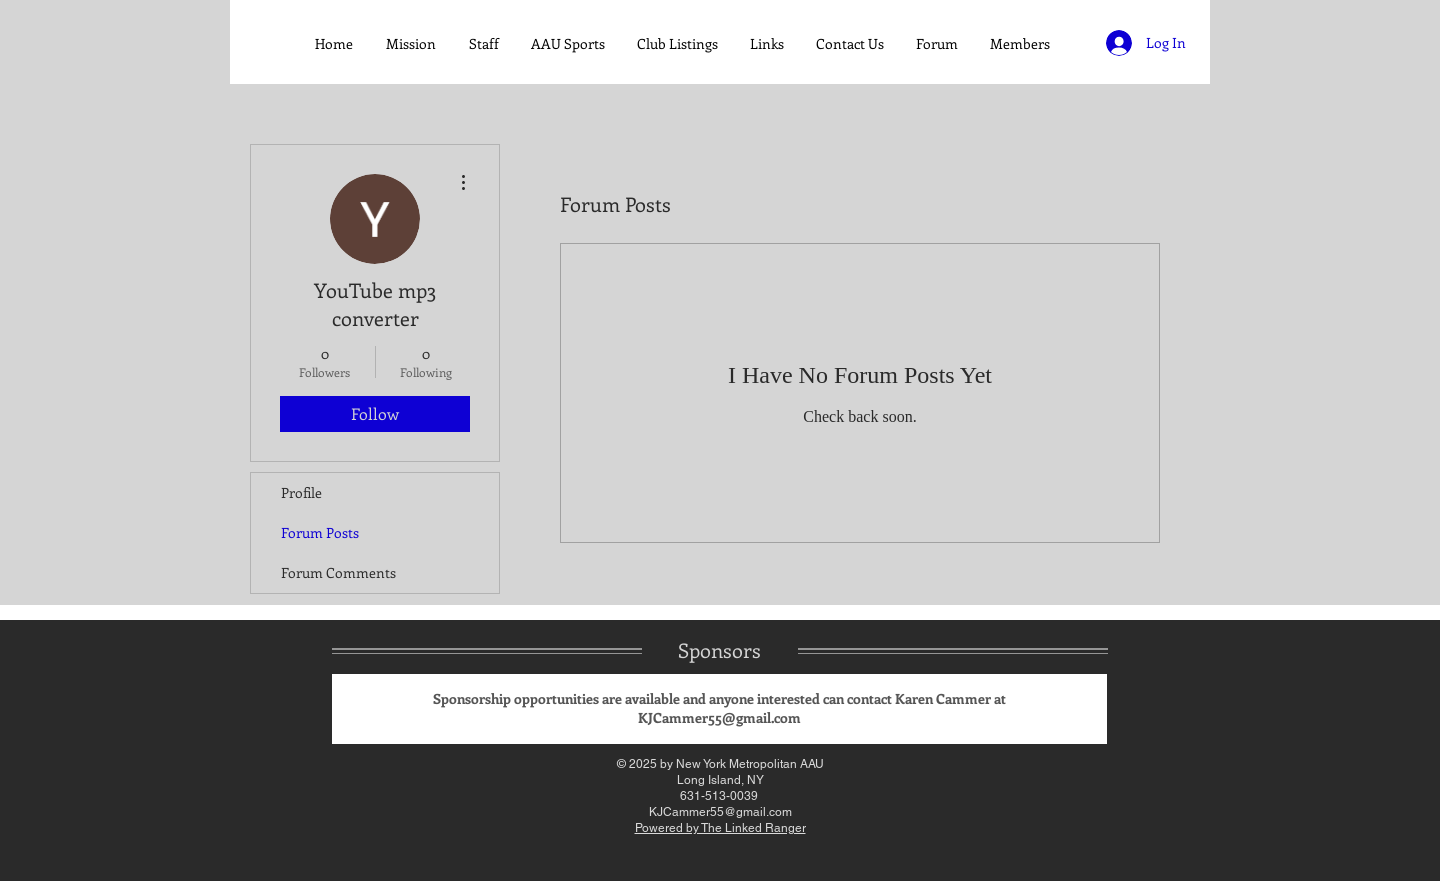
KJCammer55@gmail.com (719, 717)
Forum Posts (320, 532)
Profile (301, 492)
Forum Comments (338, 572)
